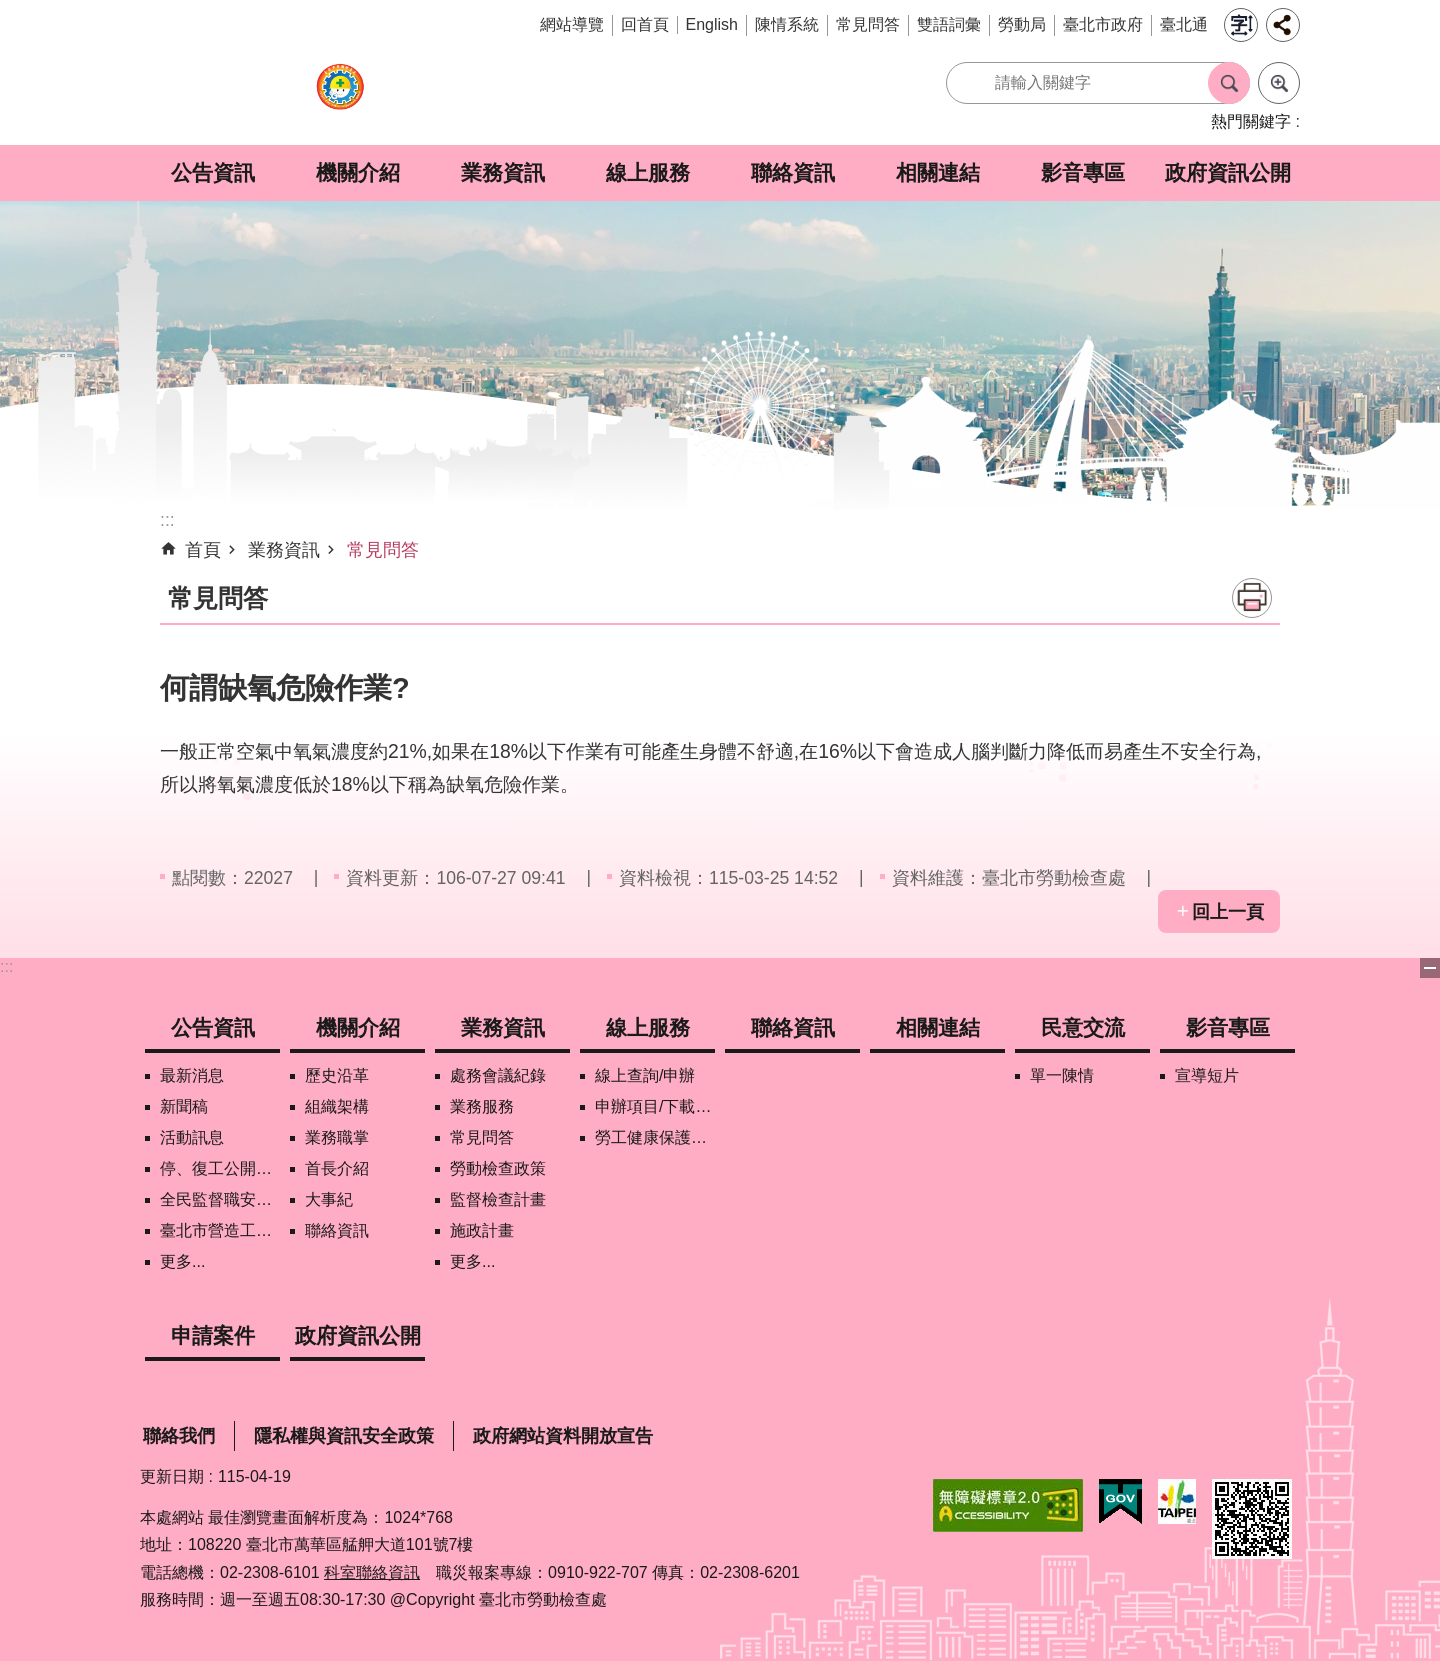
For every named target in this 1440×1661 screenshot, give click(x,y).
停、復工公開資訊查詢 (220, 1168)
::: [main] (167, 520)
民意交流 (1083, 1027)
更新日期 (172, 1476)
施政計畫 (482, 1230)
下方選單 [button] (1430, 968)
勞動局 (1022, 24)
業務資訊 (503, 172)
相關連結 (938, 172)
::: (6, 966)
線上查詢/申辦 (645, 1075)
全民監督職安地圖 (220, 1199)
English (712, 24)
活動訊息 (192, 1137)
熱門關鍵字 (1251, 121)
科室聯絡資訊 (372, 1572)
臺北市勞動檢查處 (340, 97)
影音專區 (1083, 172)
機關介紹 (358, 172)
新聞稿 (184, 1106)
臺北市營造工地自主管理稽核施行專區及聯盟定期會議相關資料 (220, 1230)
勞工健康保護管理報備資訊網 (655, 1137)
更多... (182, 1261)
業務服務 (482, 1106)
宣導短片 (1207, 1075)
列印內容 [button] (1252, 598)
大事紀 (329, 1199)
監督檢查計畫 (498, 1199)
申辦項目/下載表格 (655, 1106)
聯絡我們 (179, 1436)
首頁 (203, 550)
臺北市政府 (1103, 24)
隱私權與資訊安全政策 (344, 1436)
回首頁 (645, 24)
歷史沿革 (337, 1075)
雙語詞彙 (949, 24)
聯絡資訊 (793, 172)
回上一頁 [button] (1228, 912)
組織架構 (337, 1106)
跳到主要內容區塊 (10, 10)
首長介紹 (337, 1168)
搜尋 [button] (1229, 83)
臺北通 (1184, 24)
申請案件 (213, 1335)
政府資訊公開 (1228, 172)
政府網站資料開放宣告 (563, 1436)
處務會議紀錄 (498, 1075)
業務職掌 (337, 1137)
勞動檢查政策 (498, 1168)
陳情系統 (787, 24)
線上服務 (648, 172)
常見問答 (868, 24)
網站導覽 (572, 24)
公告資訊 (213, 172)
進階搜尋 (1279, 83)
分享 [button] (1283, 25)
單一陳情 (1062, 1075)
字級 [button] (1241, 25)
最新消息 (192, 1075)
